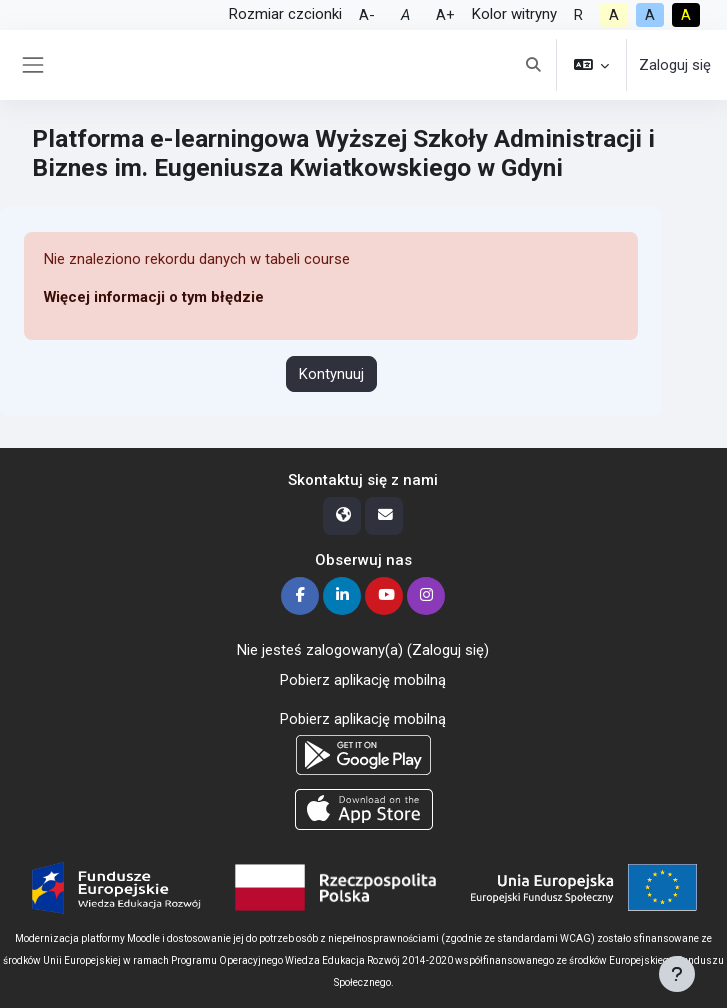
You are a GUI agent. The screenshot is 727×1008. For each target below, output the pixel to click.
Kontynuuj (331, 374)
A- (367, 15)
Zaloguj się (675, 65)
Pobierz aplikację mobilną (363, 680)
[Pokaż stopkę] (677, 974)
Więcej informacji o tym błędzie (154, 297)
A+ (445, 15)
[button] (533, 65)
